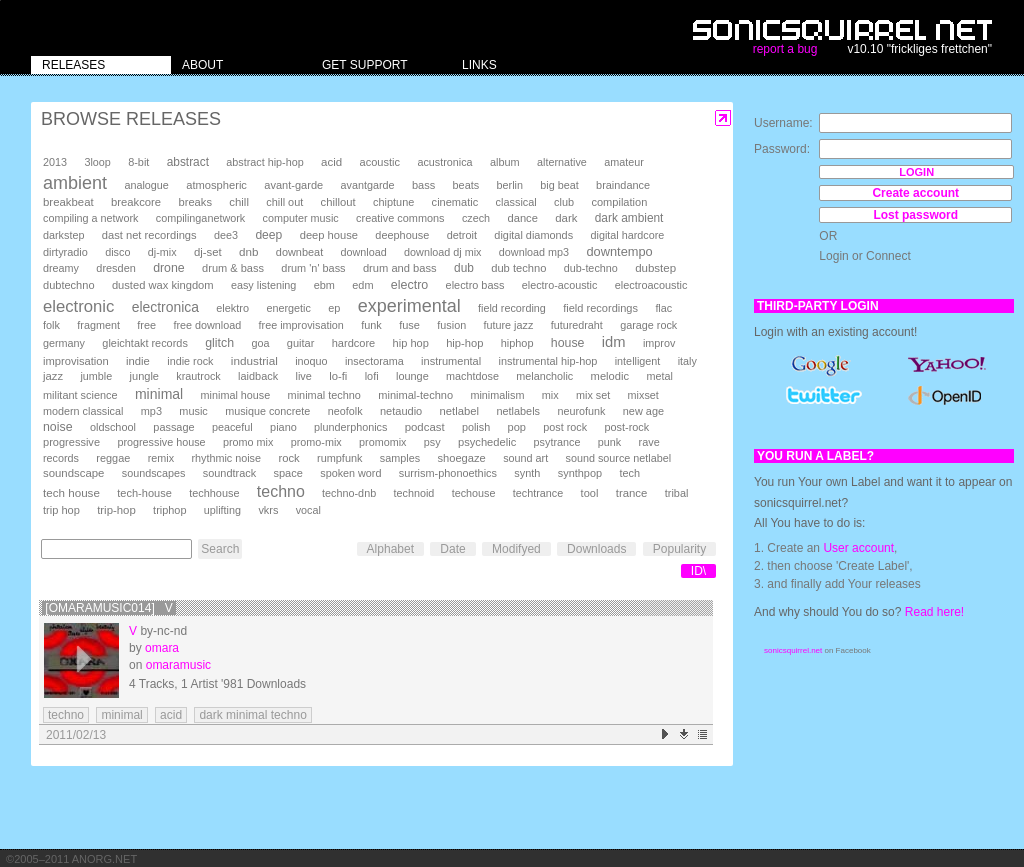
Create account (915, 193)
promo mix (248, 442)
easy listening (263, 285)
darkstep (63, 235)
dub (464, 268)
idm (614, 342)
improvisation (76, 361)
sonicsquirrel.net (793, 650)
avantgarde (368, 185)
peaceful (232, 427)
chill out (284, 202)
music (193, 411)
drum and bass (400, 268)
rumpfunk (339, 458)
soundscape (73, 473)
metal (659, 376)
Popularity (679, 549)
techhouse (214, 493)
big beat (559, 185)
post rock (565, 427)
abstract (188, 162)
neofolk (345, 411)
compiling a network (90, 218)
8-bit (138, 162)
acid (331, 162)
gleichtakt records (144, 343)
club (564, 202)
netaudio (401, 411)
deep (268, 235)
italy (687, 361)
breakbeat (68, 202)
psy (432, 442)
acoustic (380, 162)
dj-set (208, 252)
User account (858, 548)
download (364, 252)
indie (138, 361)
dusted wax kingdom (163, 285)
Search (220, 549)
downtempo (619, 251)
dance (522, 218)
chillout (338, 202)
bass (423, 185)
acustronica (444, 162)
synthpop (580, 473)
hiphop (517, 343)
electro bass (475, 285)
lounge (412, 376)
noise (58, 427)
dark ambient (629, 218)
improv (659, 343)
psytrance (557, 442)
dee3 (226, 235)
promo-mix (316, 442)
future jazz (509, 325)
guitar (301, 343)
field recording (512, 308)
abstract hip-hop (264, 162)
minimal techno (324, 395)
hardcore (354, 343)
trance (632, 493)
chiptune (393, 202)
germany (64, 343)
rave (649, 442)
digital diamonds (533, 235)
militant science (80, 395)
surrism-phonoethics (448, 473)
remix (161, 458)
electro (409, 285)
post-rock (626, 427)
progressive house (161, 442)
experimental (409, 306)
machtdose (472, 376)
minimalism (497, 395)
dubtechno (69, 285)
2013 (55, 162)
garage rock (648, 325)
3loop (97, 162)
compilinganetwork (200, 218)
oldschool (113, 427)
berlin (510, 185)
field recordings (600, 308)
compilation (619, 202)
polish (476, 427)
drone (169, 268)
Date (452, 549)
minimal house (236, 395)
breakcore (136, 202)
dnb (248, 251)
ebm (324, 285)
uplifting (222, 510)
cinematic (455, 202)
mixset (643, 395)
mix (550, 395)
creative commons (400, 218)
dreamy (61, 268)
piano (283, 427)
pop (517, 427)
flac (663, 308)
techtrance (538, 493)
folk (51, 325)
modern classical (83, 411)
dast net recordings (149, 235)
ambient (75, 183)
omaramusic (178, 665)
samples (400, 458)
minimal (159, 394)
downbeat (299, 252)
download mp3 (534, 252)
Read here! (934, 612)
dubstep (655, 268)
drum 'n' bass (313, 268)
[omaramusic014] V (108, 608)
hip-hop (464, 343)
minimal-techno (415, 395)
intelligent (638, 361)
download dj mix (442, 252)
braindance (623, 185)
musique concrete (267, 411)
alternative (562, 162)
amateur (624, 162)
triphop (169, 510)
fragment (98, 325)
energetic (288, 308)
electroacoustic (651, 285)
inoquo (311, 361)
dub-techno (591, 268)
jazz (53, 376)
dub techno (518, 268)
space (287, 473)
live (303, 376)
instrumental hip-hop (548, 361)
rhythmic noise (226, 458)
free (146, 325)
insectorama (374, 361)
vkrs (268, 510)
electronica (165, 307)
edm (362, 285)
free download (207, 325)
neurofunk (581, 411)
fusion (451, 325)
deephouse (402, 235)
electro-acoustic (560, 285)
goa (260, 343)
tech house (71, 492)
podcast (425, 427)
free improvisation (301, 325)
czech (476, 218)
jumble (96, 376)
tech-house (144, 493)
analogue (146, 185)
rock (288, 458)
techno (281, 491)
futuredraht (577, 325)
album (505, 162)
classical (516, 202)
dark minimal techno (252, 715)
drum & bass (233, 268)
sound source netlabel (619, 458)
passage (173, 427)
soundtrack (229, 473)
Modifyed (516, 549)
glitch (219, 343)
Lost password (915, 215)
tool (590, 493)
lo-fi (338, 376)
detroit (462, 235)
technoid (413, 493)
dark (566, 218)
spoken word (350, 473)
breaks (195, 202)
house (568, 343)
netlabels (518, 411)
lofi (372, 376)
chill (239, 202)
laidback (258, 376)
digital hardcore (628, 235)
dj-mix (162, 252)
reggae (113, 458)
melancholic (544, 376)
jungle (144, 376)
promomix (382, 442)
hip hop (411, 343)
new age (643, 411)
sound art (525, 458)
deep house (329, 235)
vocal (308, 510)
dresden (115, 268)
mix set (593, 395)
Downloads (596, 549)
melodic (610, 376)
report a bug (785, 49)
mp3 (151, 411)
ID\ (698, 571)
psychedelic (487, 442)
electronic (78, 306)
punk (609, 442)
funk (371, 325)
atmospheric (216, 185)
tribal (677, 493)
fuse (409, 325)
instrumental (451, 361)
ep (334, 308)
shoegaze (461, 458)
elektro (232, 308)
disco (117, 252)
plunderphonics (350, 427)
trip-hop (116, 510)
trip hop (61, 510)
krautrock (198, 376)
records (61, 458)
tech (629, 473)
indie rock (190, 361)
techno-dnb (349, 493)
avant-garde (293, 185)
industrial (254, 360)
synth (527, 473)
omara (162, 648)
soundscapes (154, 473)
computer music (301, 218)
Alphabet (390, 549)
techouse (474, 493)
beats (466, 185)
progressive (71, 442)
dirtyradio (65, 252)
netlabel (459, 411)
